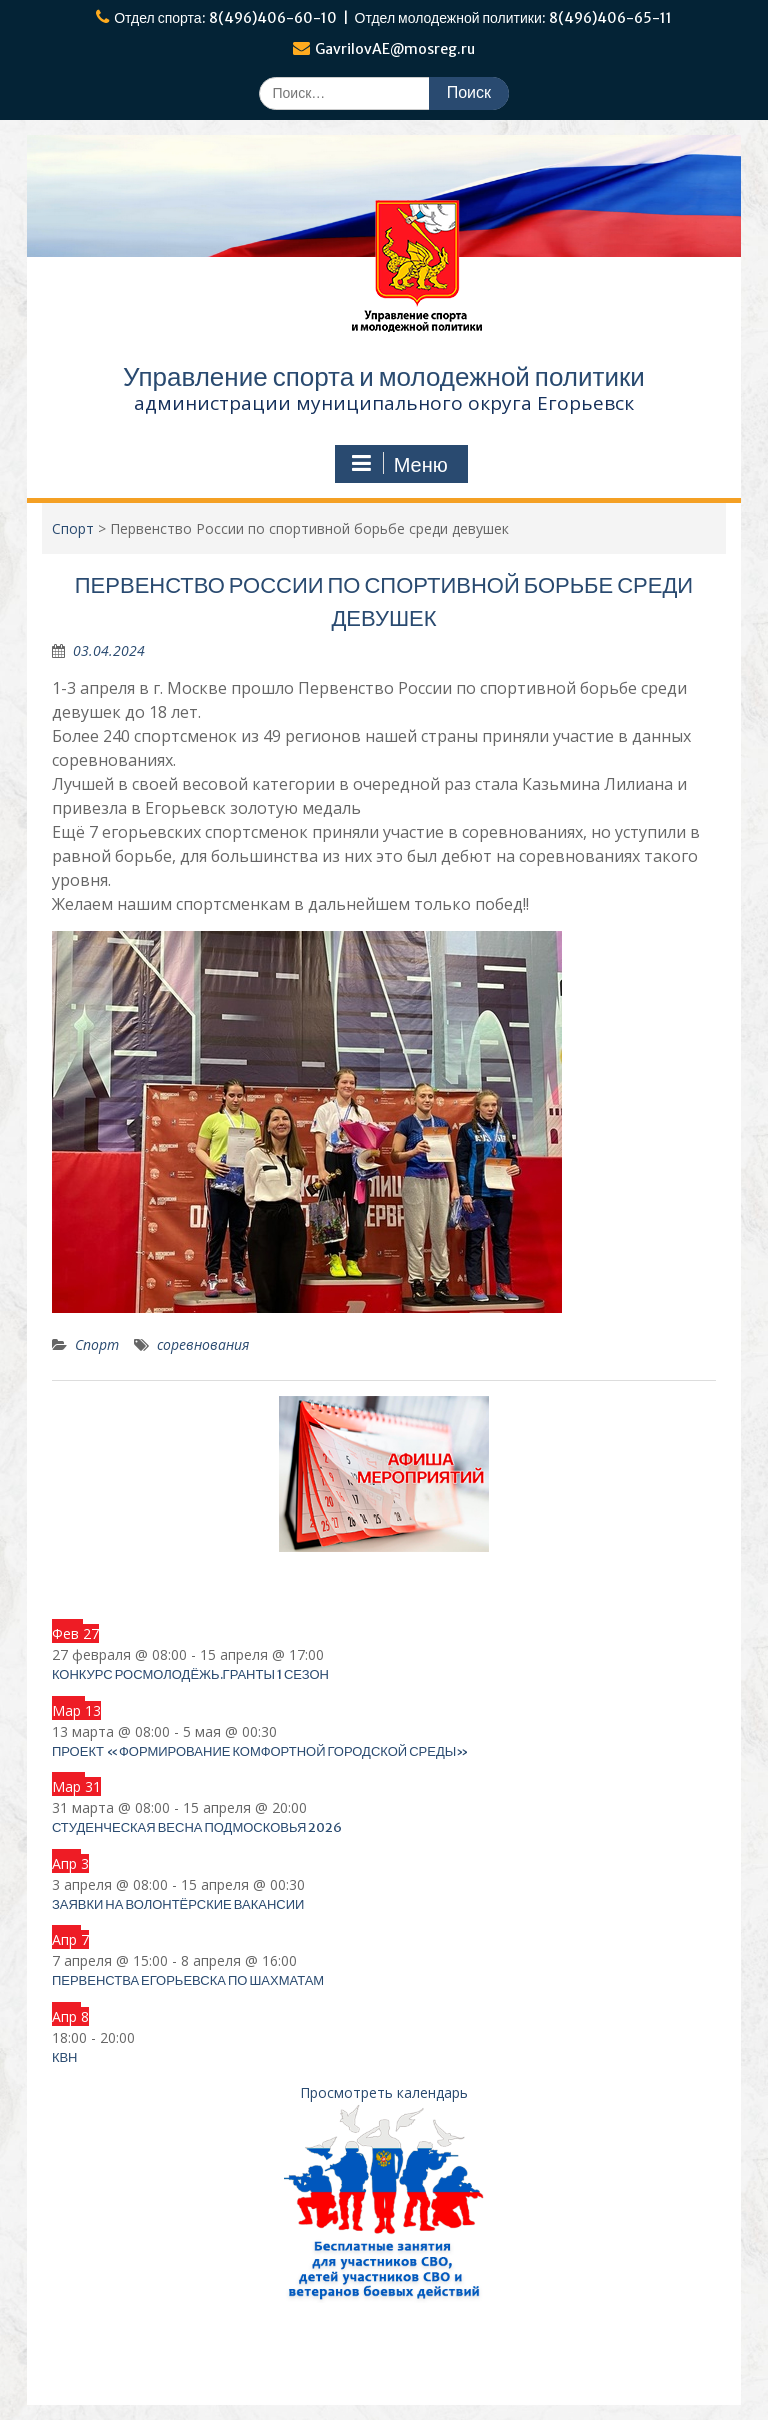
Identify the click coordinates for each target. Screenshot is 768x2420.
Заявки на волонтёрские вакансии (178, 1904)
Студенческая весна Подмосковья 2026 (197, 1827)
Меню (399, 464)
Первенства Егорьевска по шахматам (188, 1980)
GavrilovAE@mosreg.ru (395, 49)
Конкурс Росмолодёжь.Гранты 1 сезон (190, 1674)
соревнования (203, 1344)
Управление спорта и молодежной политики (384, 376)
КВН (65, 2057)
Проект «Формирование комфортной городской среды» (260, 1751)
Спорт (97, 1344)
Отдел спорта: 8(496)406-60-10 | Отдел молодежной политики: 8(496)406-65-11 (393, 18)
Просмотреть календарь (384, 2092)
